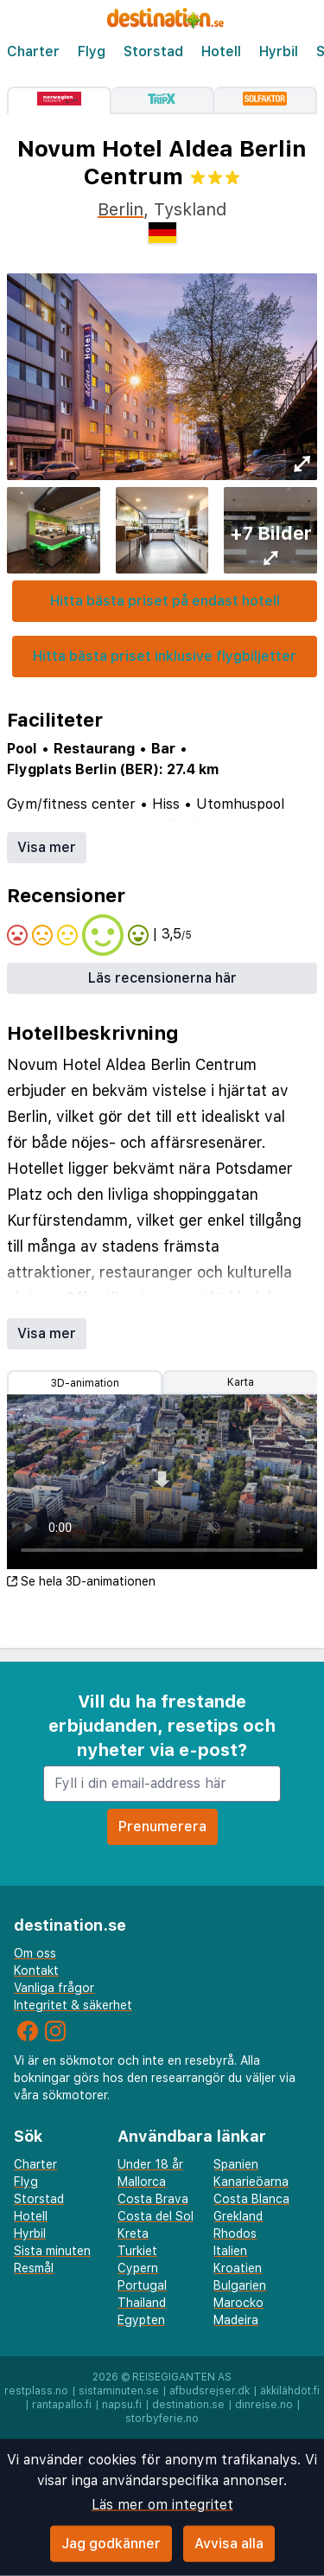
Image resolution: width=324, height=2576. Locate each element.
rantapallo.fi (62, 2405)
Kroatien (237, 2268)
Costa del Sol (156, 2216)
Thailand (142, 2303)
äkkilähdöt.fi (290, 2391)
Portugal (142, 2285)
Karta (240, 1382)
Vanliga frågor (54, 1988)
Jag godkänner (111, 2543)
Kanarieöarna (251, 2181)
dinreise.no (264, 2405)
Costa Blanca (251, 2199)
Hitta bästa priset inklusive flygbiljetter (164, 656)
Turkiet (137, 2251)
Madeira (235, 2320)
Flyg (91, 51)
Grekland (238, 2216)
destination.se (188, 2405)
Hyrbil (278, 51)
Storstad (153, 51)
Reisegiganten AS (182, 2377)
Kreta (133, 2233)
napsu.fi (122, 2405)
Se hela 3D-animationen (81, 1581)
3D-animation (85, 1383)
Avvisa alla (229, 2543)
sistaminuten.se (119, 2391)
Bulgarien (239, 2285)
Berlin (120, 209)
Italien (230, 2251)
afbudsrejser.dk (209, 2391)
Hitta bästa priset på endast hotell (165, 601)
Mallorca (142, 2181)
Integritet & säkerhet (73, 2005)
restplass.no (36, 2391)
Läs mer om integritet (162, 2504)
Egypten (141, 2320)
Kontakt (36, 1970)
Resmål (34, 2268)
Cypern (138, 2268)
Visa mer (46, 847)
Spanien (235, 2164)
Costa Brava (153, 2199)
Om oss (35, 1953)
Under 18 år (150, 2164)
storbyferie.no (162, 2419)
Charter (33, 51)
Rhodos (235, 2233)
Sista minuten (52, 2251)
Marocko (238, 2303)
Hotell (221, 51)
